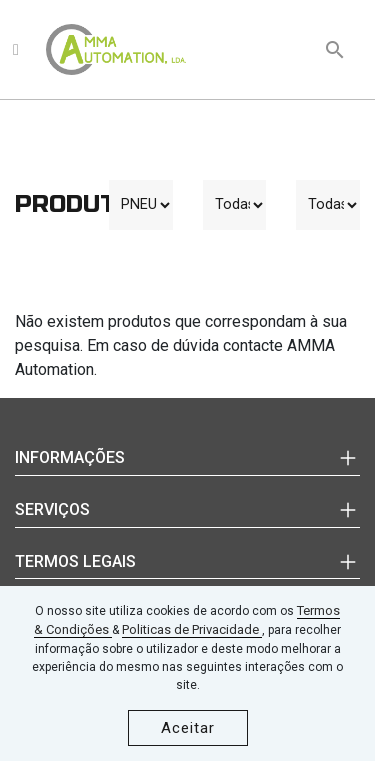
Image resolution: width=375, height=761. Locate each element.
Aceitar (188, 728)
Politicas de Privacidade (192, 629)
